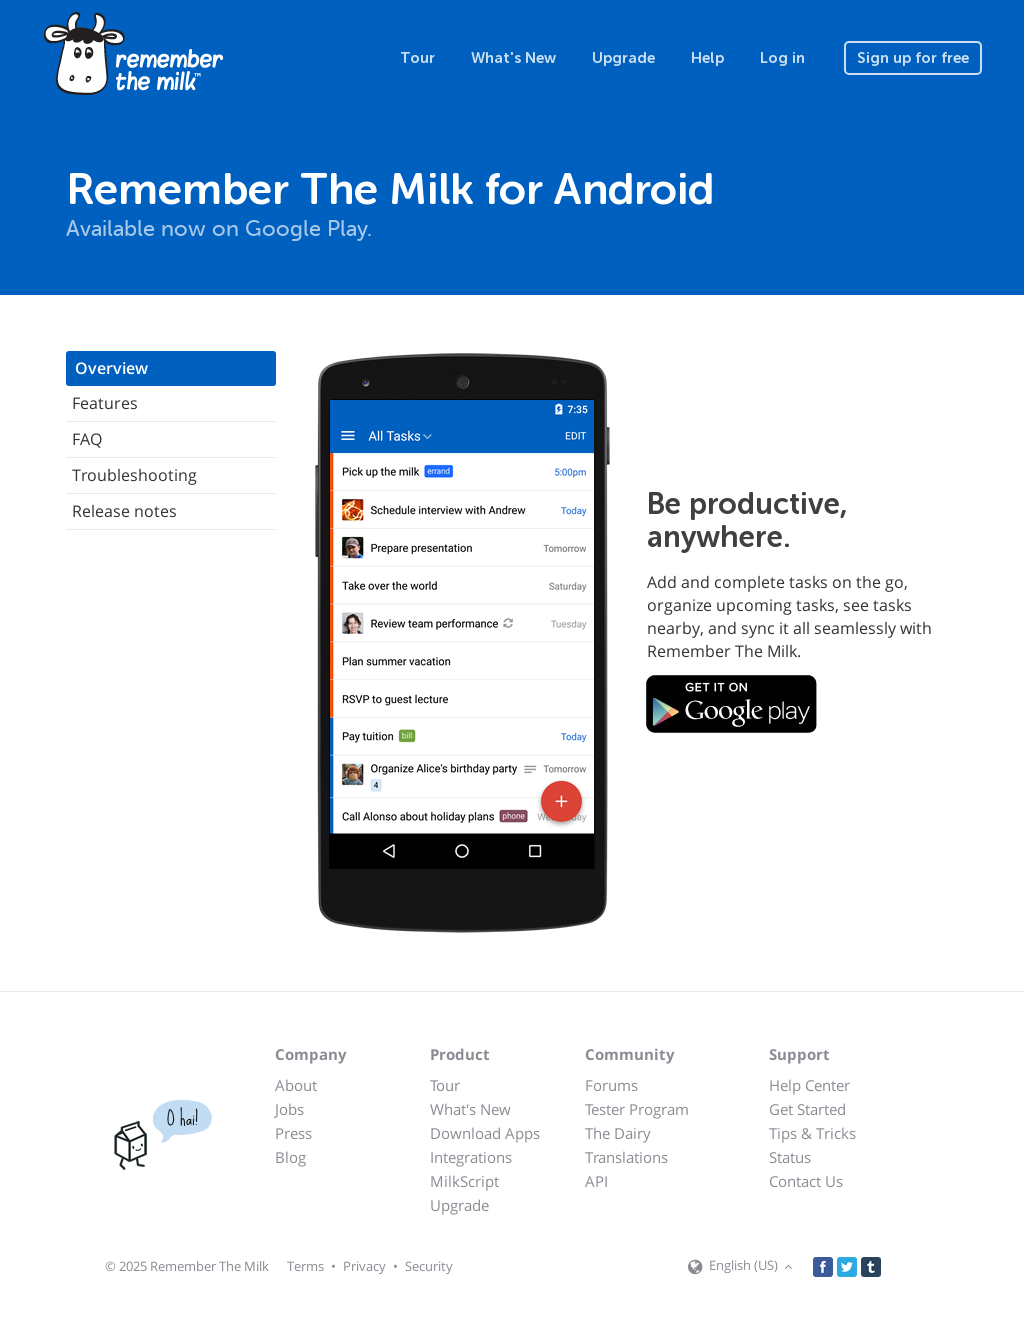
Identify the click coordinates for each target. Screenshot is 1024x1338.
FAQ (87, 439)
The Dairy (618, 1133)
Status (790, 1157)
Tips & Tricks (812, 1133)
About (296, 1085)
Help (707, 58)
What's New (513, 58)
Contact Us (806, 1181)
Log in (782, 58)
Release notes (124, 511)
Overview (111, 368)
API (596, 1181)
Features (105, 403)
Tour (417, 58)
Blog (290, 1157)
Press (293, 1133)
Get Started (807, 1109)
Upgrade (623, 58)
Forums (611, 1085)
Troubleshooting (134, 475)
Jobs (289, 1109)
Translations (626, 1157)
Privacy (364, 1266)
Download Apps (485, 1133)
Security (429, 1266)
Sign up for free (913, 58)
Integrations (471, 1157)
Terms (305, 1266)
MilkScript (464, 1181)
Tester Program (637, 1109)
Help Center (809, 1085)
